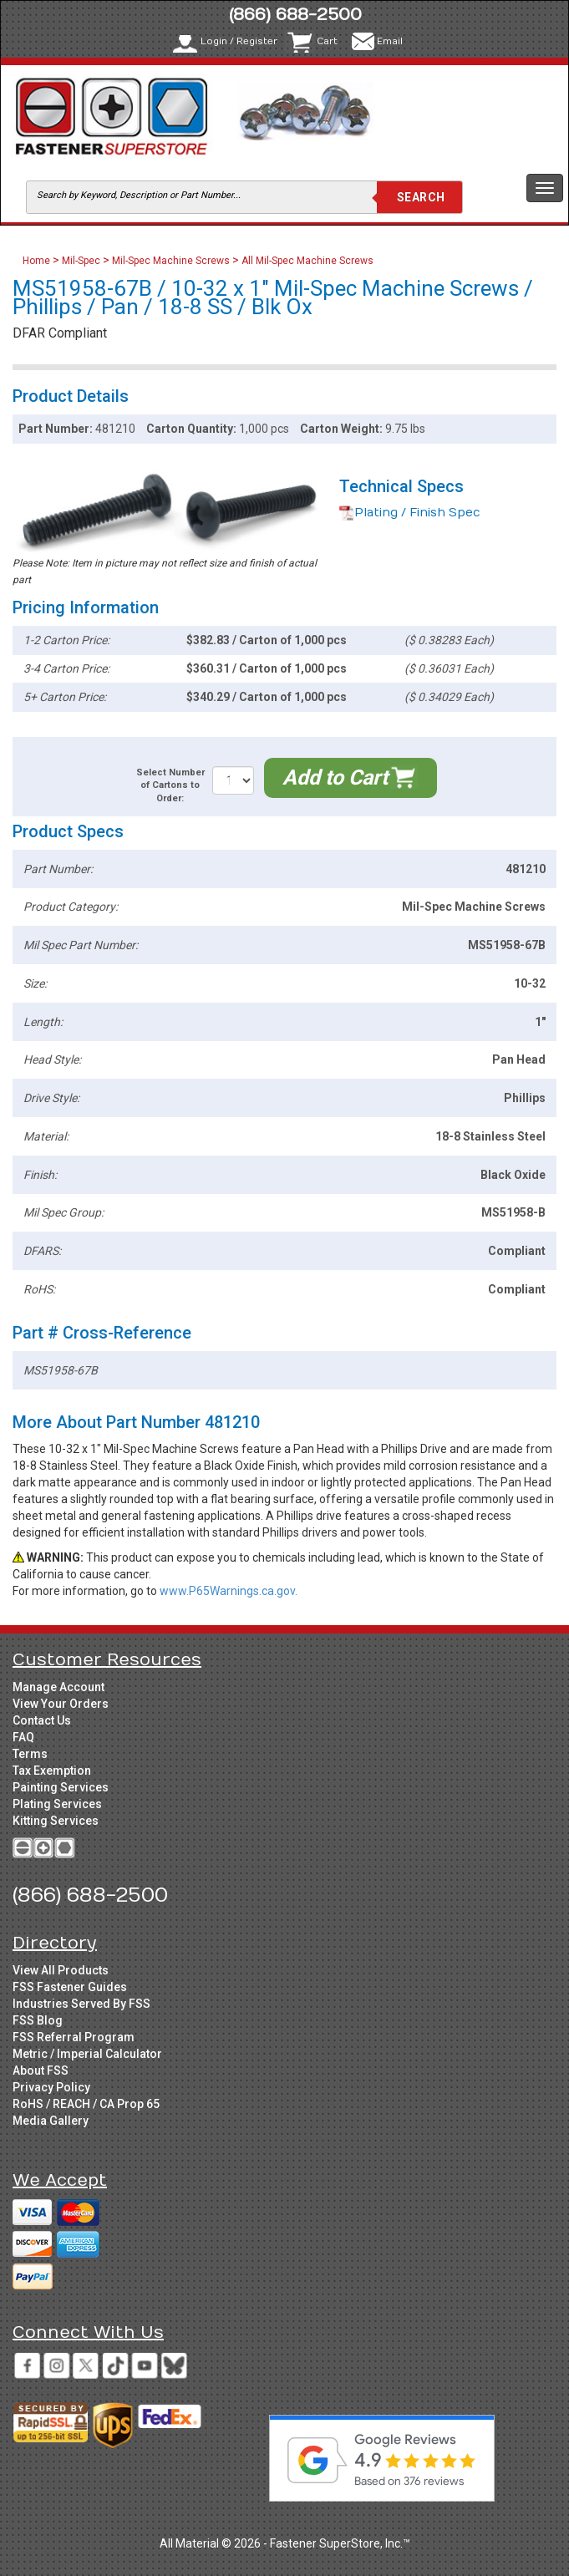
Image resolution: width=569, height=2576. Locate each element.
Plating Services (57, 1804)
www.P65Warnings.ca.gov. (228, 1591)
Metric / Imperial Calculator (87, 2053)
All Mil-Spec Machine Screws (307, 261)
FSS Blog (38, 2020)
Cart (327, 41)
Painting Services (61, 1787)
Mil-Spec (81, 261)
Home (38, 261)
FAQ (23, 1737)
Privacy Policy (51, 2087)
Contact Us (42, 1720)
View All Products (61, 1970)
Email (390, 41)
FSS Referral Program (74, 2037)
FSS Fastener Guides (70, 1987)
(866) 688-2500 (295, 14)
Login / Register (239, 41)
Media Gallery (51, 2120)
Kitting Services (56, 1820)
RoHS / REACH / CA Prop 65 (86, 2104)
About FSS (41, 2070)
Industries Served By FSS (81, 2003)
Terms (30, 1754)
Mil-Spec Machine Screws (171, 261)
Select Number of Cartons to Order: (170, 785)
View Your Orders (61, 1703)
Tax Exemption (52, 1770)
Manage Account (58, 1687)
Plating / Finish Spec (409, 513)
